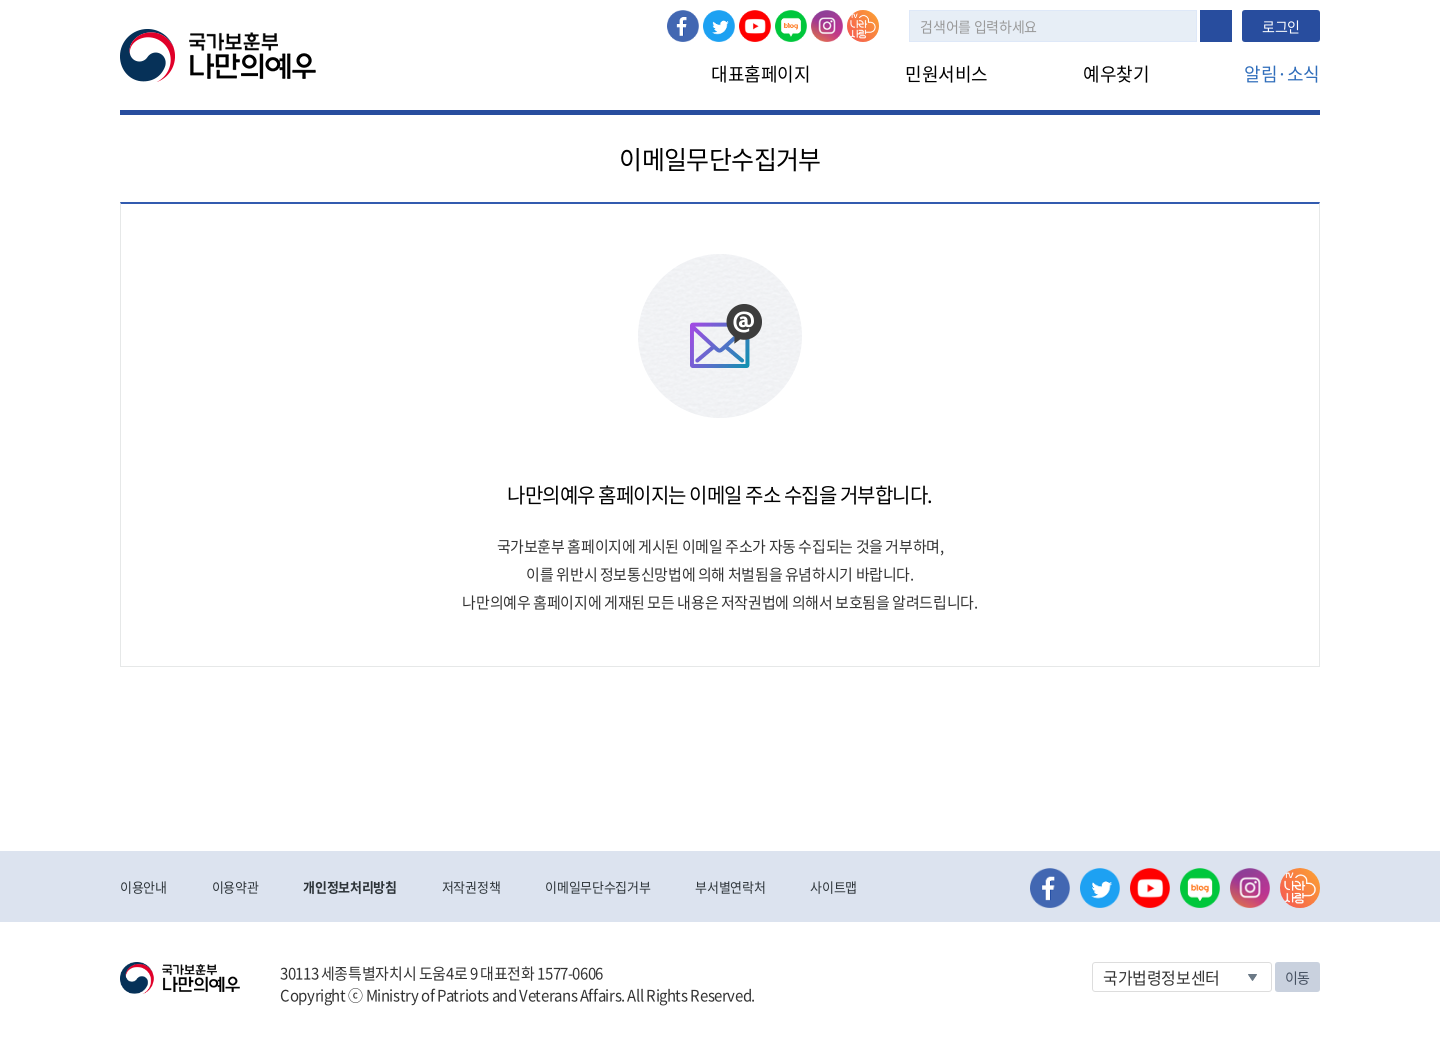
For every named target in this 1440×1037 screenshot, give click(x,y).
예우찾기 (1116, 73)
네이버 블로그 (791, 26)
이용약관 (235, 886)
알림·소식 (1282, 73)
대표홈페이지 (760, 73)
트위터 (719, 26)
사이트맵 (833, 886)
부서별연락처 (730, 886)
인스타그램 (827, 26)
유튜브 (755, 26)
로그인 (356, 11)
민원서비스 (946, 73)
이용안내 (143, 886)
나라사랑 (863, 26)
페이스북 (683, 26)
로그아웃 (427, 11)
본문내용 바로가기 (0, 0)
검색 (1216, 26)
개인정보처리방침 (349, 886)
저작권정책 (471, 886)
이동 (1297, 977)
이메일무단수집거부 (597, 886)
